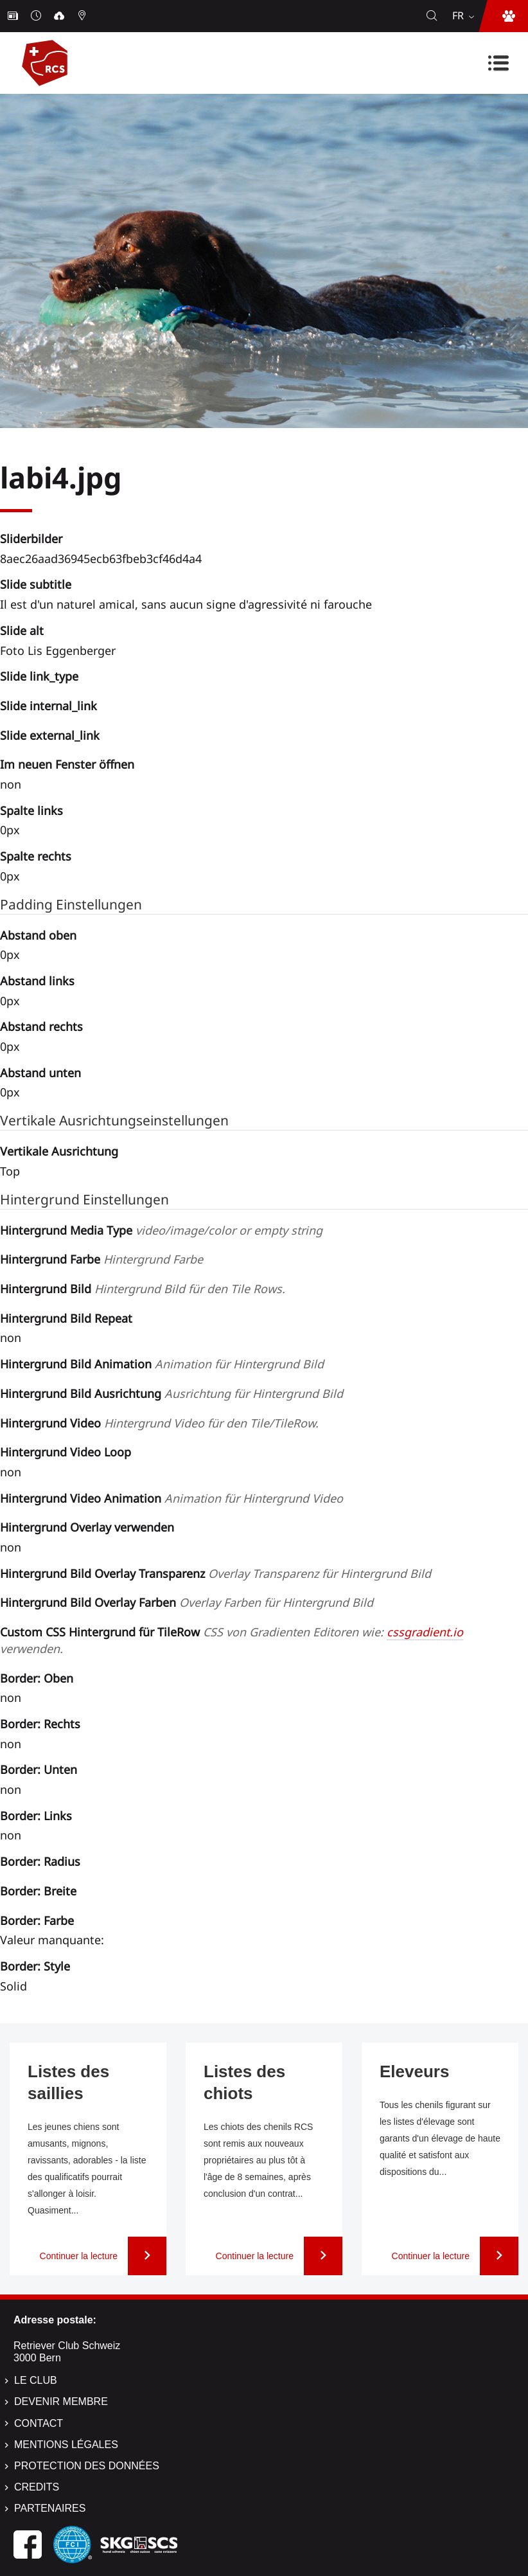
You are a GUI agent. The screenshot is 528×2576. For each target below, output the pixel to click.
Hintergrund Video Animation (171, 1498)
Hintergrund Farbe (101, 1259)
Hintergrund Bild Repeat (66, 1318)
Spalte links (31, 810)
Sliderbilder (31, 538)
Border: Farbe (37, 1920)
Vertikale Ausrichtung (59, 1151)
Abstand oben (38, 935)
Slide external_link (50, 735)
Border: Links (36, 1815)
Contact (38, 2423)
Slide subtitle (35, 584)
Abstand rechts (41, 1026)
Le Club (35, 2380)
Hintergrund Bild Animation (162, 1364)
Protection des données (86, 2465)
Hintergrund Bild (142, 1288)
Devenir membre (61, 2401)
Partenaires (49, 2508)
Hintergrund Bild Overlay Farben (186, 1602)
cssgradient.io (425, 1632)
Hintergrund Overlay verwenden (87, 1527)
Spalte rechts (35, 856)
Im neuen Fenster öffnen (67, 764)
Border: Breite (38, 1891)
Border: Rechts (40, 1723)
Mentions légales (66, 2444)
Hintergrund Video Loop (65, 1452)
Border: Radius (40, 1861)
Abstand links (37, 980)
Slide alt (22, 630)
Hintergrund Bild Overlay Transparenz (215, 1573)
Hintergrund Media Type (161, 1230)
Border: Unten (38, 1769)
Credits (36, 2487)
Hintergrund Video (159, 1423)
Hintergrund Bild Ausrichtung (171, 1393)
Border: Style (35, 1966)
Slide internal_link (48, 705)
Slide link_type (39, 676)
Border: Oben (36, 1678)
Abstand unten (40, 1072)
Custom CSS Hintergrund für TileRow (231, 1640)
